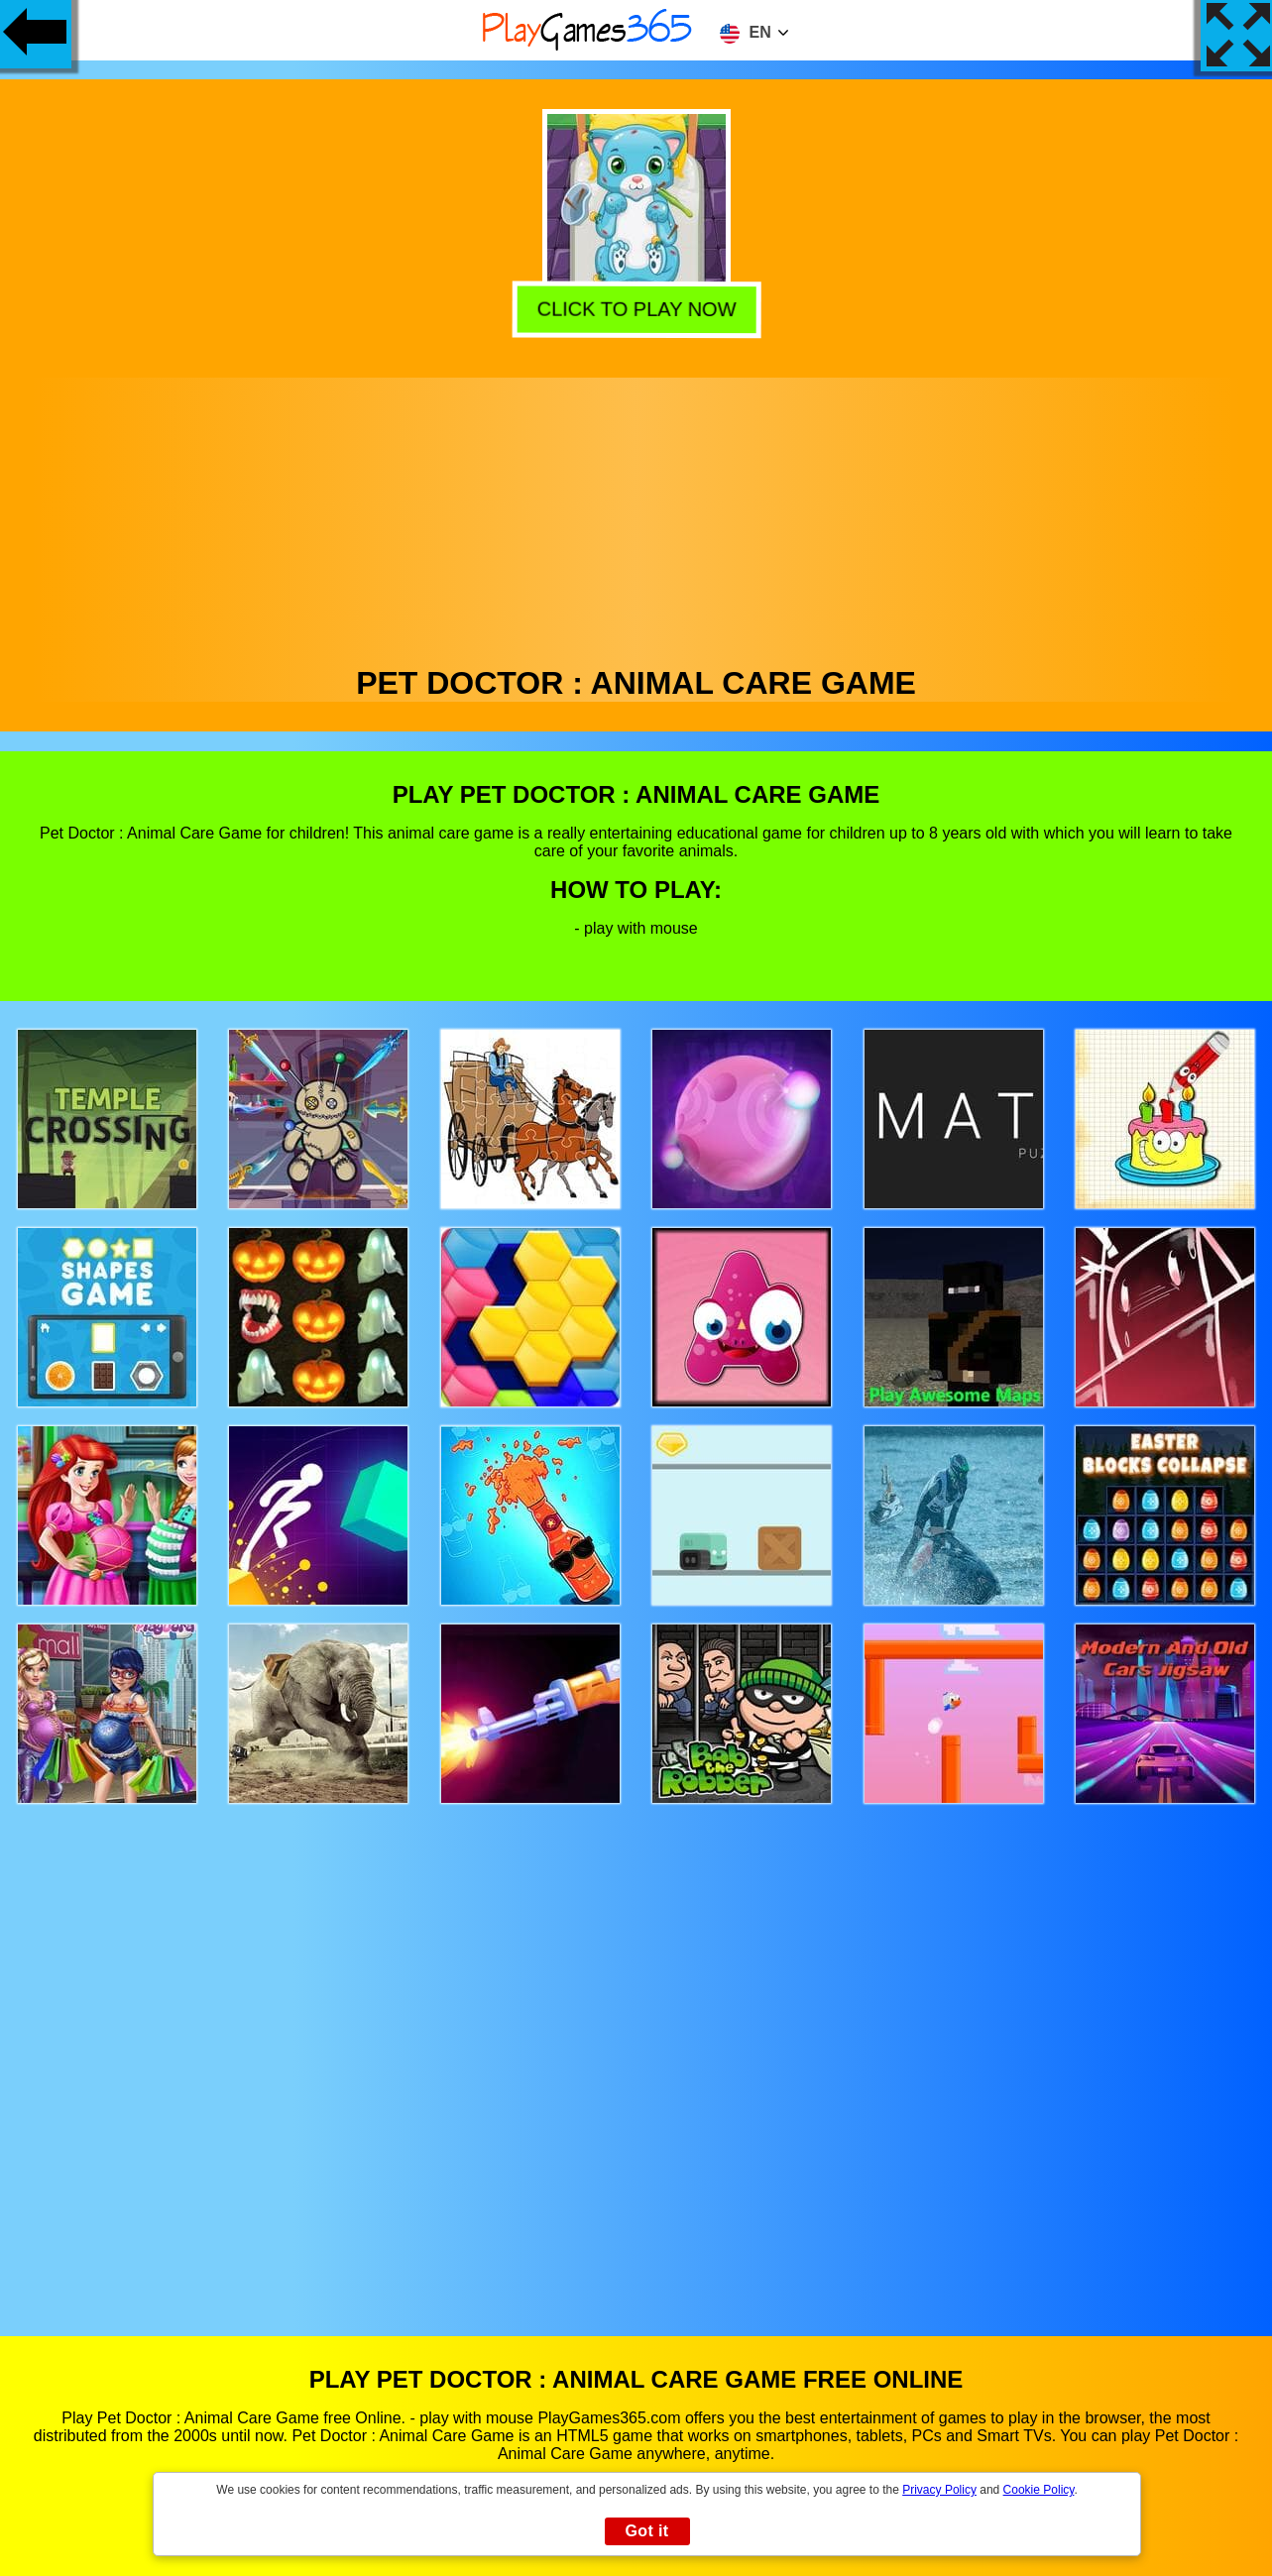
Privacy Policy (939, 2490)
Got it (646, 2530)
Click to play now (636, 309)
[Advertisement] (636, 516)
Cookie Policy (1039, 2490)
